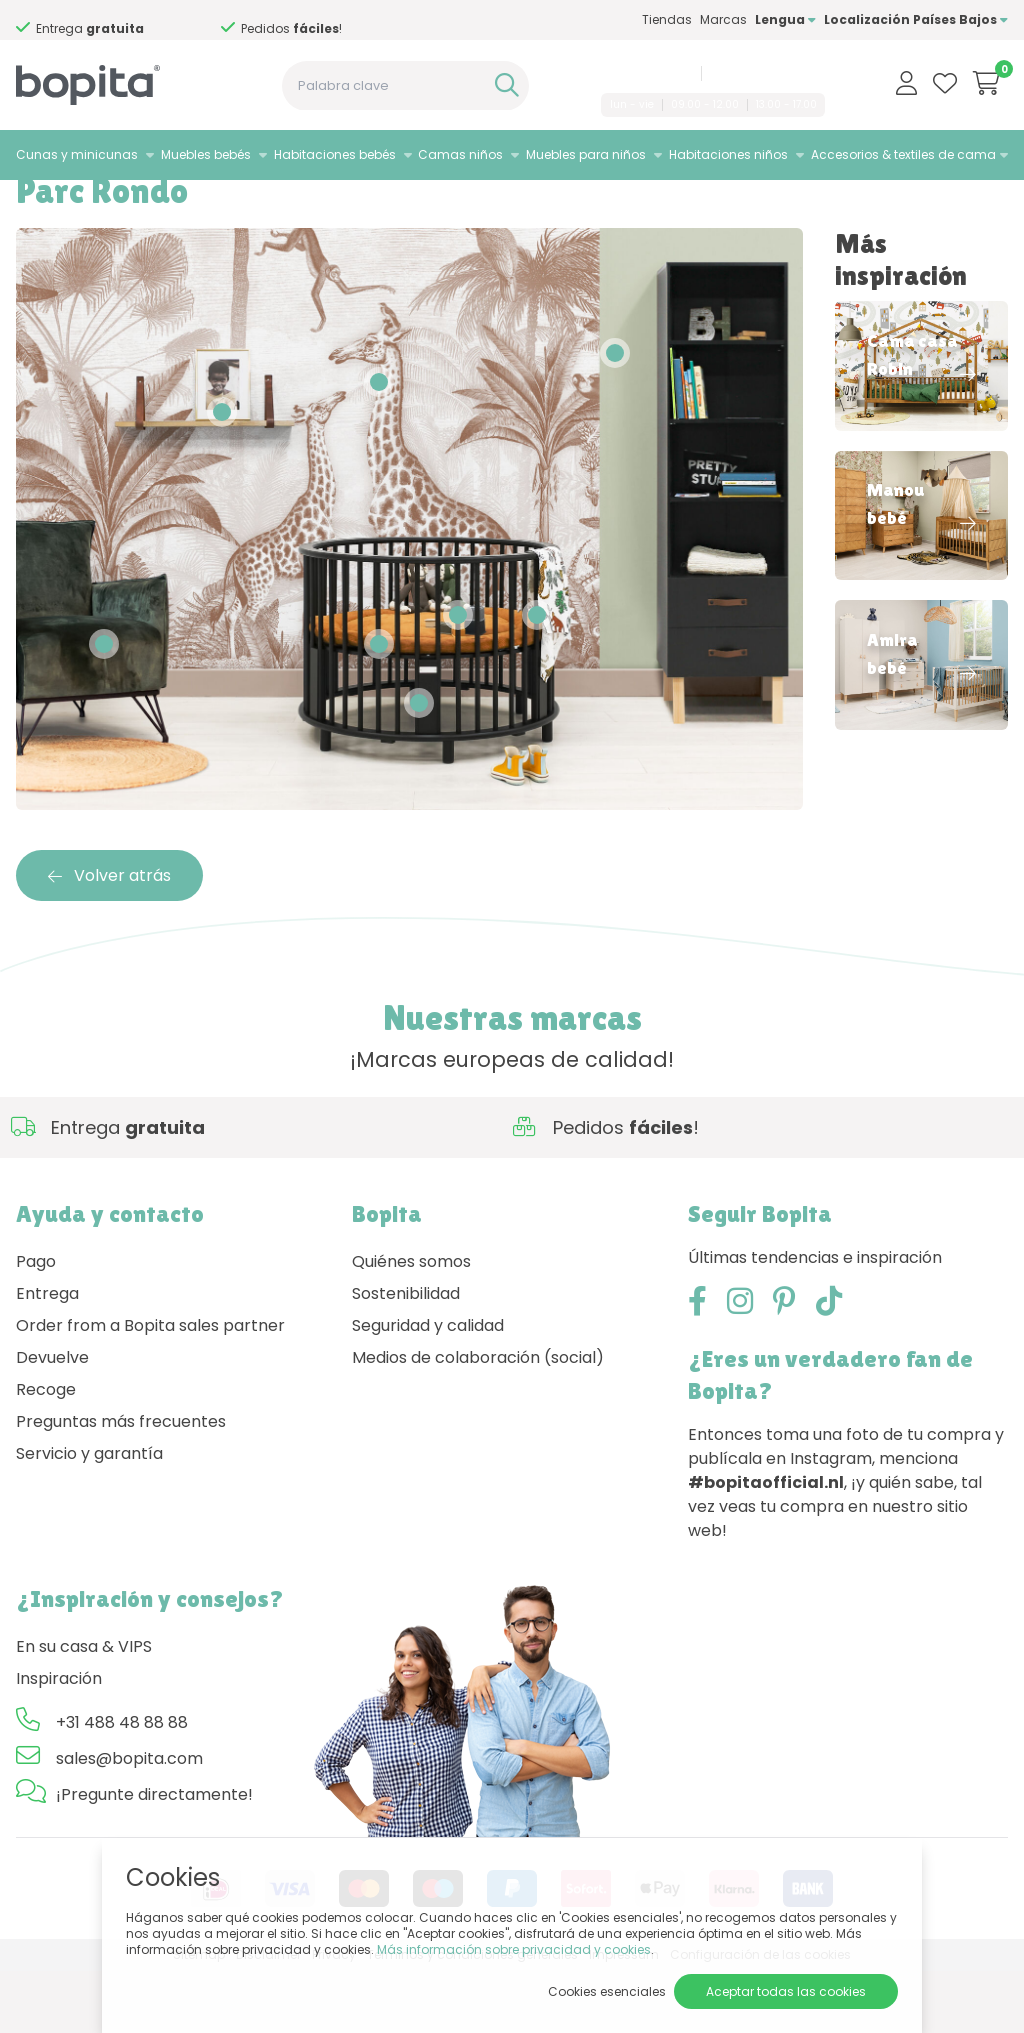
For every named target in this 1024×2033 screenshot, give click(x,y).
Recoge (46, 1450)
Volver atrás (109, 936)
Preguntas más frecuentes (121, 1482)
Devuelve (52, 1418)
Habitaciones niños (728, 154)
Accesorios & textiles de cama (903, 154)
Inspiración (111, 205)
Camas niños (460, 154)
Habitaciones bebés (335, 154)
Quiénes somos (411, 1322)
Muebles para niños (586, 154)
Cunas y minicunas (77, 154)
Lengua (785, 19)
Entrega (47, 1354)
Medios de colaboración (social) (478, 1418)
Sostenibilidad (406, 1354)
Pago (36, 1322)
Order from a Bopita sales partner (150, 1386)
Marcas (723, 19)
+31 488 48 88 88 (643, 73)
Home (36, 205)
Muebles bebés (206, 154)
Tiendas (667, 19)
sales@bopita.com (766, 73)
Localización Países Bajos (916, 19)
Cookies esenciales (607, 1991)
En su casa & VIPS (84, 1707)
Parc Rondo (205, 205)
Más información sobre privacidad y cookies (514, 1949)
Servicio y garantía (89, 1514)
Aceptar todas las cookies (786, 1991)
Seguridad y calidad (428, 1386)
